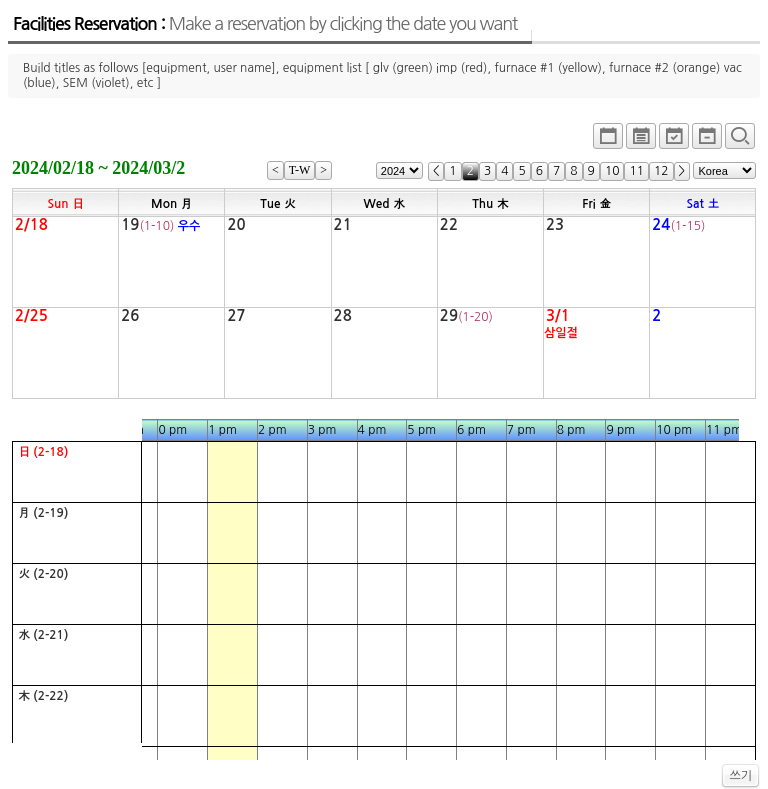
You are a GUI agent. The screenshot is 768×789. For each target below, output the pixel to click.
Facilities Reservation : (265, 24)
